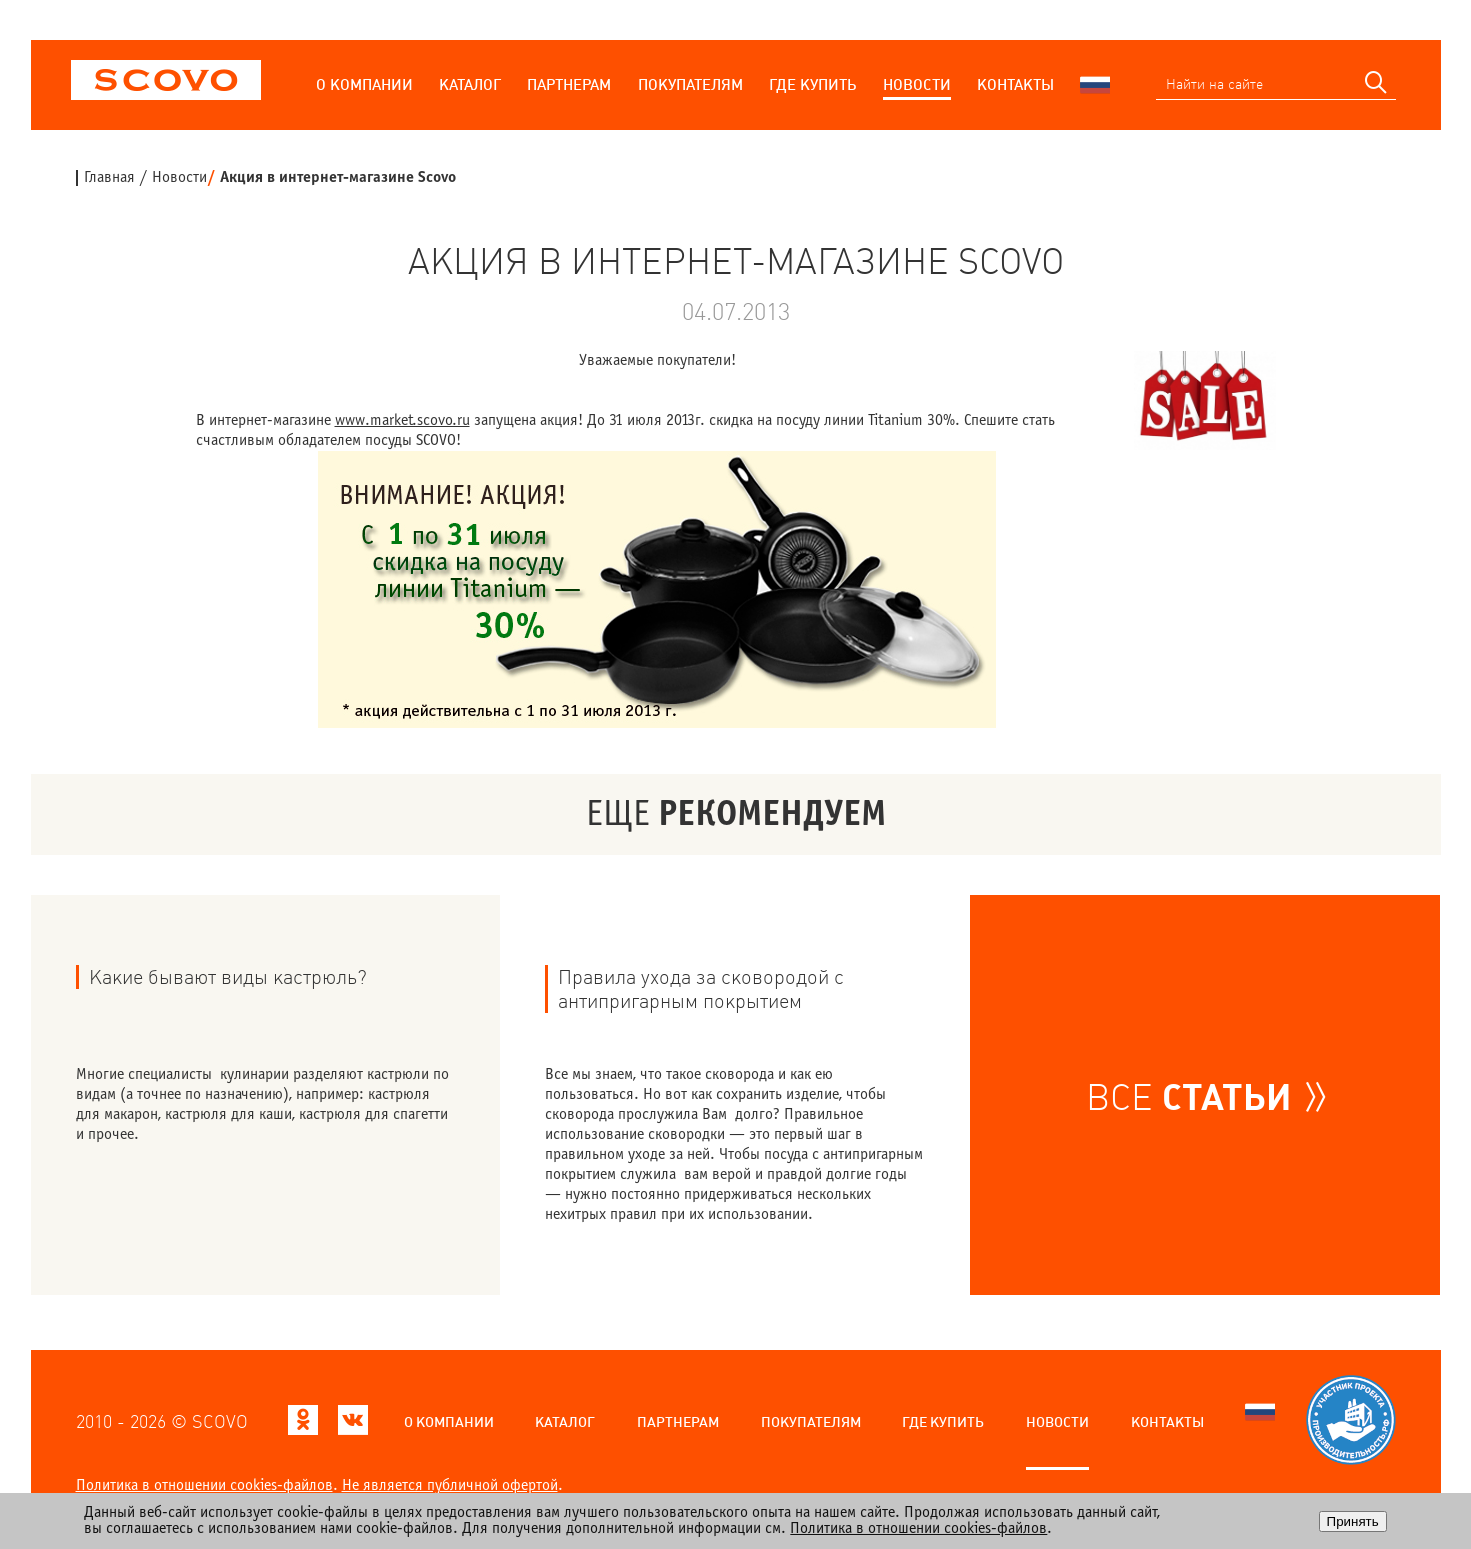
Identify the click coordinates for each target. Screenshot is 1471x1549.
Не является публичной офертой (450, 1485)
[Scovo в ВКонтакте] (353, 1425)
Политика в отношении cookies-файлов (204, 1485)
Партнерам (569, 84)
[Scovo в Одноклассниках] (303, 1425)
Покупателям (690, 84)
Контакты (1015, 84)
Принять (1353, 1521)
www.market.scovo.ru (402, 420)
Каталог (470, 84)
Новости (917, 84)
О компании (364, 84)
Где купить (812, 84)
